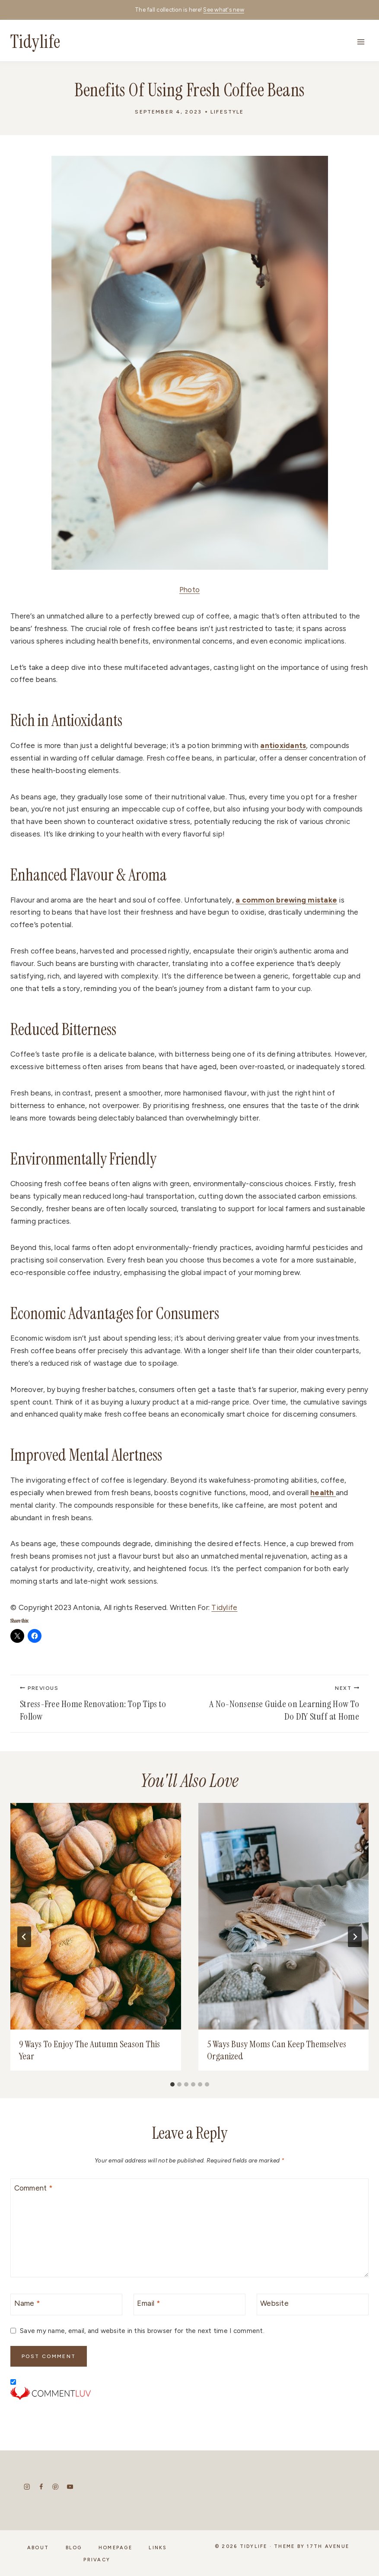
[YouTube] (70, 2492)
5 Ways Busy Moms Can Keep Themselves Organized (276, 2050)
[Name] (66, 2305)
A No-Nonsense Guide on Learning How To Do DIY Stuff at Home (279, 1704)
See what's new (223, 9)
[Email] (189, 2305)
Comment (33, 2188)
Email (148, 2303)
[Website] (313, 2305)
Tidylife (224, 1607)
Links (157, 2551)
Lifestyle (227, 112)
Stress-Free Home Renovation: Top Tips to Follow (100, 1704)
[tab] (172, 2084)
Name (27, 2303)
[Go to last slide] (24, 1936)
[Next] (355, 1936)
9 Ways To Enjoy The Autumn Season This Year (89, 2050)
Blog (74, 2551)
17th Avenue (328, 2552)
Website (274, 2303)
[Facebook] (41, 2492)
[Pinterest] (55, 2492)
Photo (189, 589)
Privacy (96, 2560)
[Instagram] (27, 2492)
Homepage (115, 2551)
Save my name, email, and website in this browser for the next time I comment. (142, 2331)
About (38, 2551)
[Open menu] (361, 41)
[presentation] (95, 1916)
